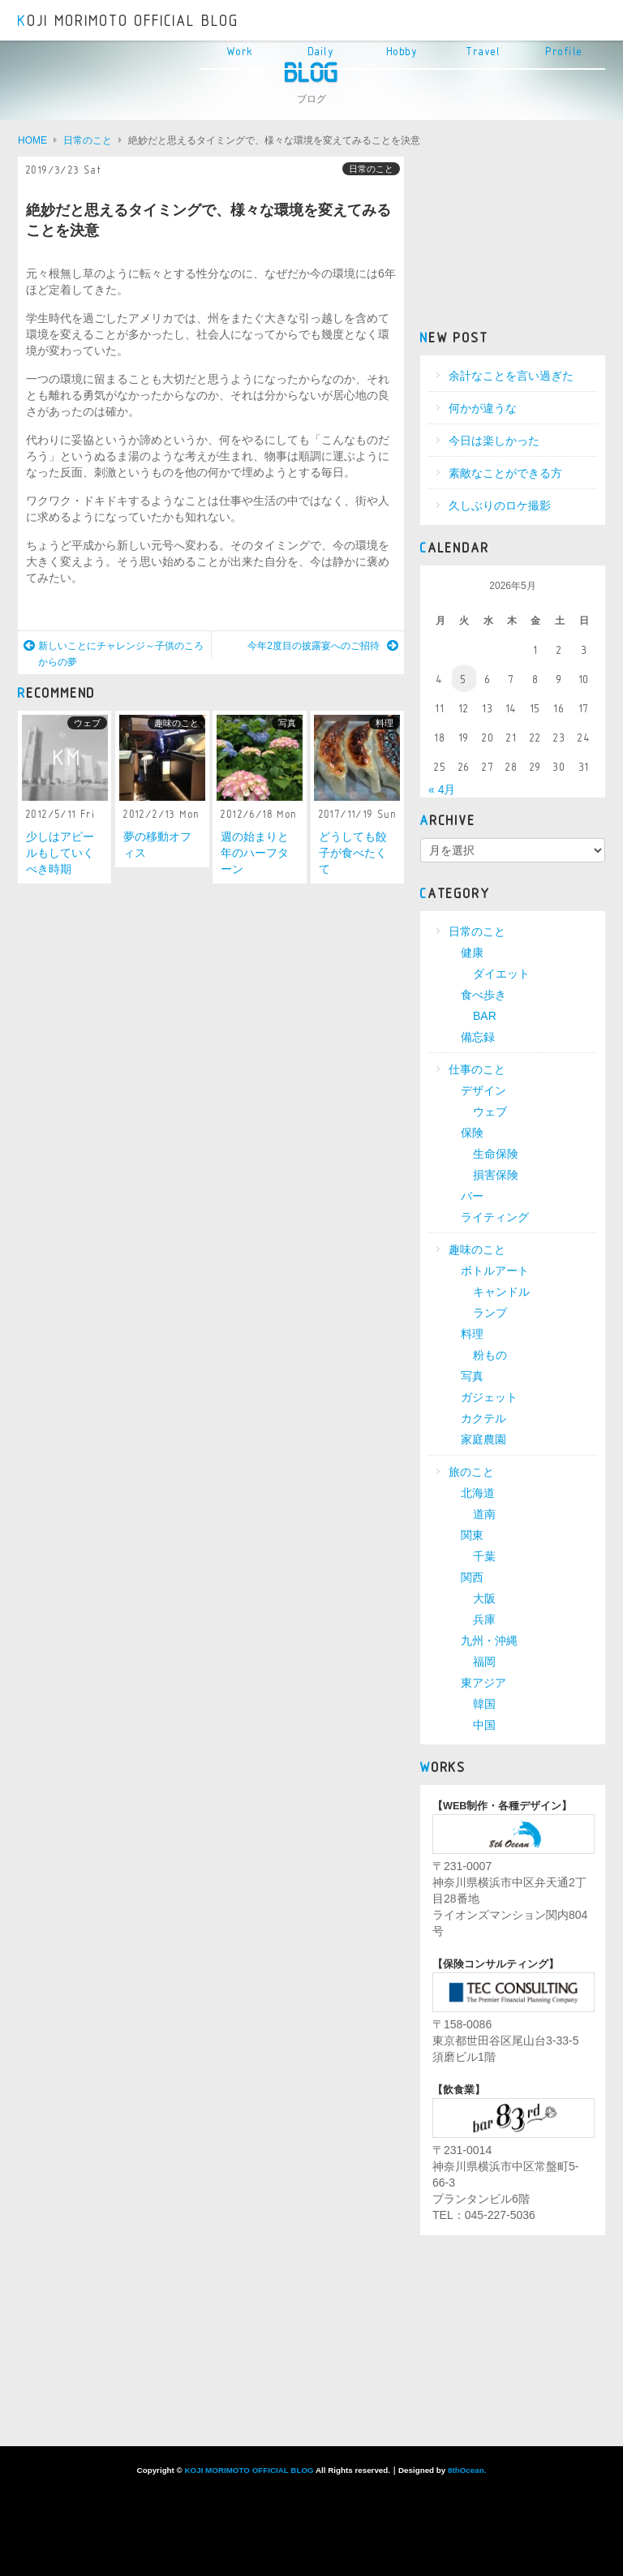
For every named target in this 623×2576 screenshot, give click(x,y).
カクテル (483, 1418)
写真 (287, 723)
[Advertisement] (512, 238)
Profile (564, 51)
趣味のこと (176, 723)
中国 (484, 1724)
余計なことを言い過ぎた (511, 375)
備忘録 (478, 1036)
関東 (472, 1535)
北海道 (478, 1492)
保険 (472, 1132)
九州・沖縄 (489, 1640)
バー (472, 1195)
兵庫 (484, 1619)
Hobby (403, 51)
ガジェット (489, 1397)
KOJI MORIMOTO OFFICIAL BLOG (128, 21)
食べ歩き (483, 994)
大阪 (484, 1598)
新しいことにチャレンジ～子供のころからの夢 (114, 653)
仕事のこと (477, 1069)
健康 (472, 952)
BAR (484, 1015)
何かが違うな (483, 408)
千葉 (484, 1556)
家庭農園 (483, 1439)
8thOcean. (467, 2470)
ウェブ (87, 723)
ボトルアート (495, 1270)
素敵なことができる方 (505, 473)
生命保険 (495, 1153)
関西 (472, 1577)
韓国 (484, 1703)
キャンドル (501, 1291)
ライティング (495, 1217)
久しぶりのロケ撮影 (500, 505)
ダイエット (501, 973)
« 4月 (441, 789)
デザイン (483, 1090)
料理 (384, 723)
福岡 (484, 1661)
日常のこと (371, 169)
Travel (483, 51)
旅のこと (471, 1471)
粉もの (490, 1354)
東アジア (483, 1682)
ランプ (490, 1312)
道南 (484, 1513)
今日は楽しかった (494, 440)
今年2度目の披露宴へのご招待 (322, 645)
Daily (321, 51)
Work (240, 51)
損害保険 (495, 1174)
